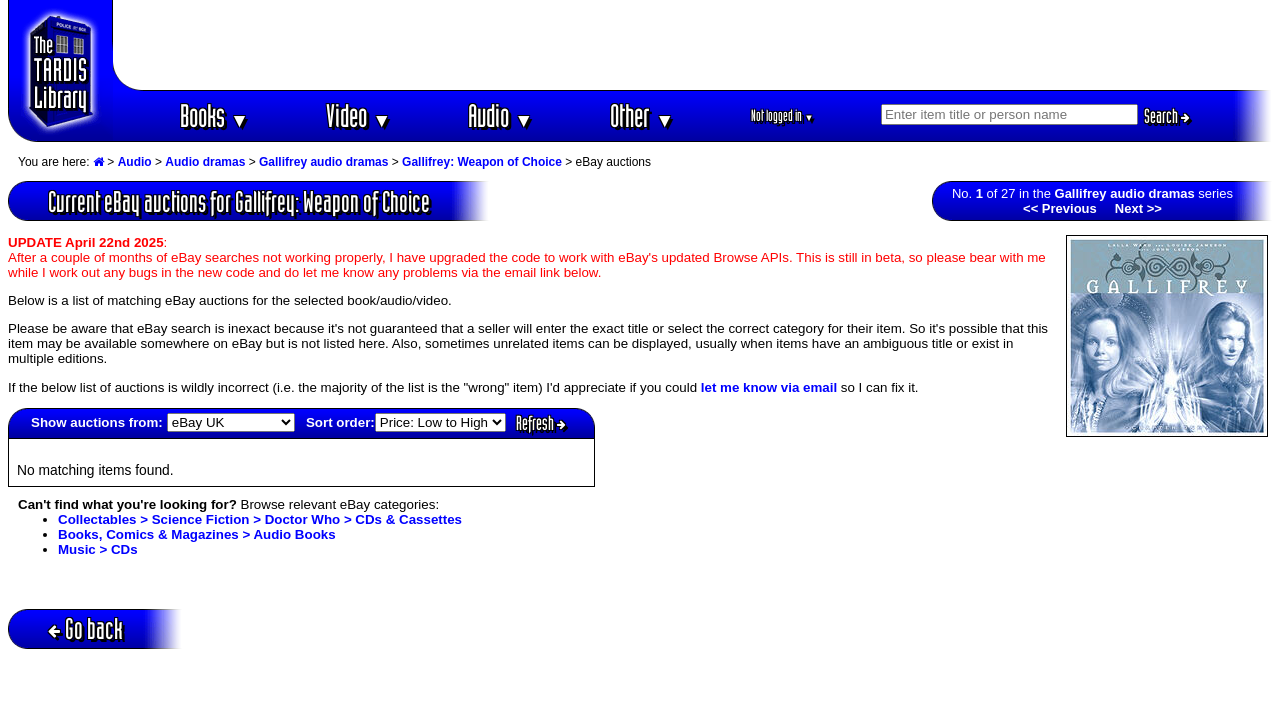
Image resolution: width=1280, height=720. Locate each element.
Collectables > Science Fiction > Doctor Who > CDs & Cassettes (260, 519)
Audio (500, 115)
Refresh (541, 423)
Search (1167, 116)
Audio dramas (205, 162)
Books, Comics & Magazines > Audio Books (197, 534)
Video (358, 115)
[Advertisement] (693, 45)
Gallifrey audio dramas (323, 162)
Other (642, 115)
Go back (85, 628)
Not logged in (782, 115)
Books (214, 115)
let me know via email (769, 387)
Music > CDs (98, 549)
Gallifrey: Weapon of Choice (482, 162)
